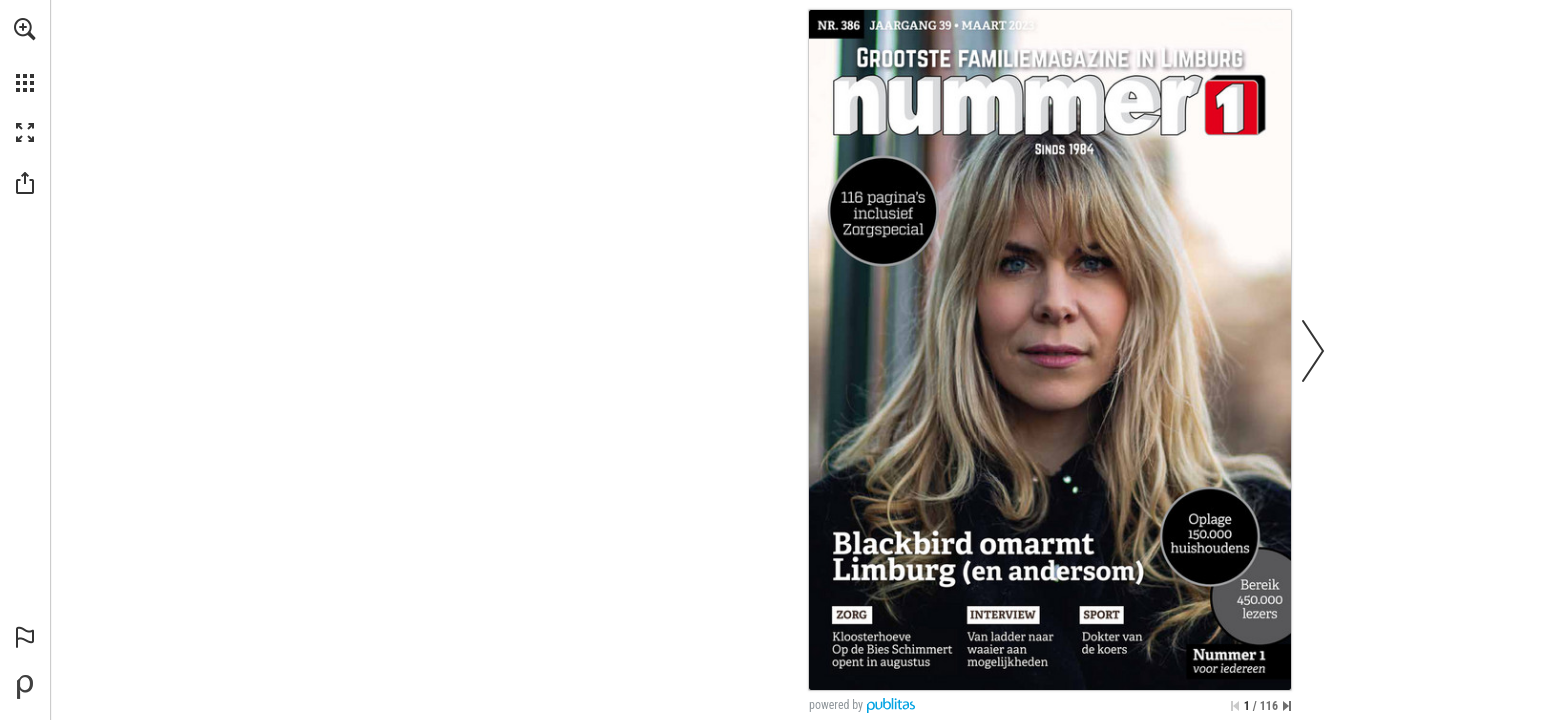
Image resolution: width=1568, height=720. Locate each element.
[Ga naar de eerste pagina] (1235, 706)
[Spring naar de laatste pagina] (1287, 706)
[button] (25, 29)
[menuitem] (25, 55)
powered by (836, 705)
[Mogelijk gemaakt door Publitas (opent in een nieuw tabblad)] (25, 687)
